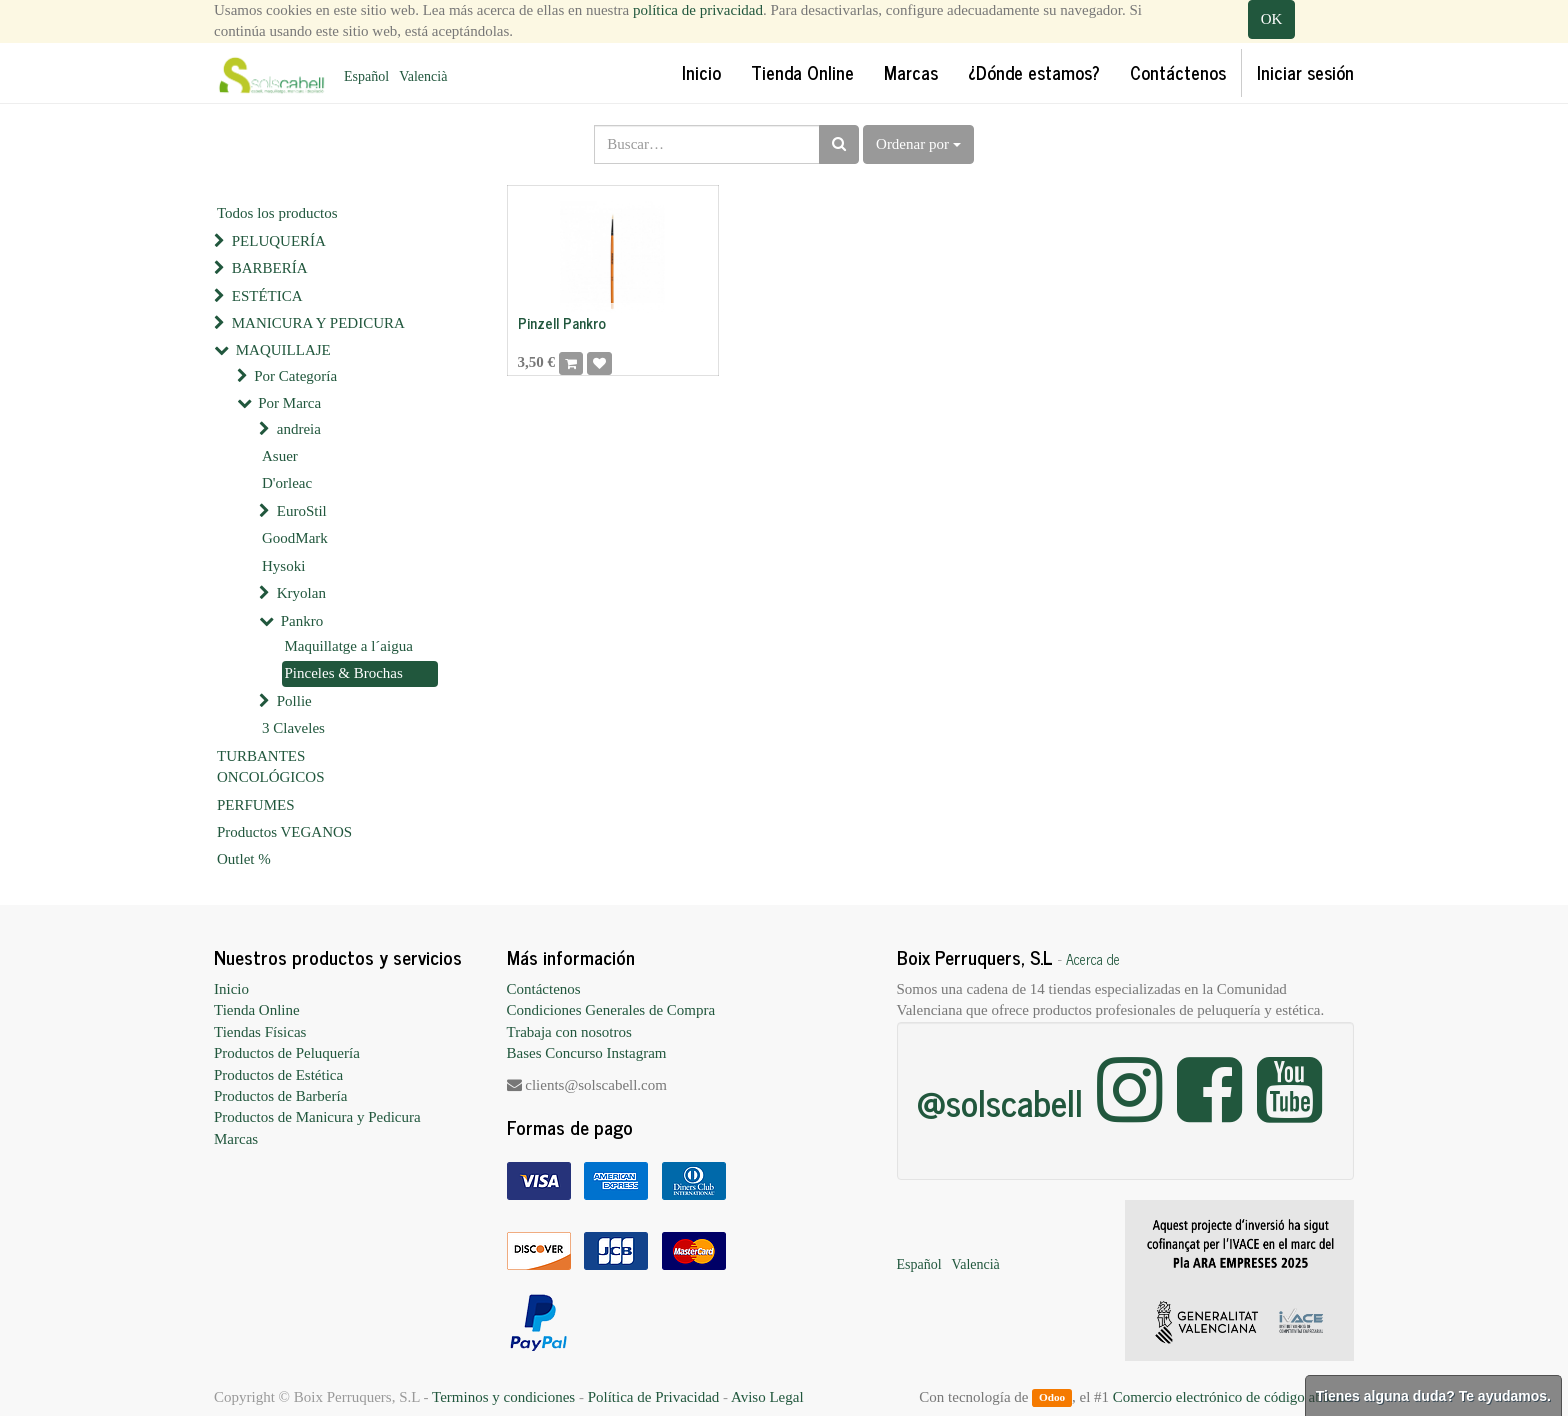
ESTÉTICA (267, 296)
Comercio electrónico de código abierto (1231, 1397)
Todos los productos (277, 213)
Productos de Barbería (280, 1096)
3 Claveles (293, 728)
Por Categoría (295, 376)
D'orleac (287, 483)
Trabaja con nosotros (569, 1032)
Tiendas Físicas (260, 1032)
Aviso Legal (767, 1397)
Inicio (231, 989)
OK (1272, 19)
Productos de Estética (278, 1075)
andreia (299, 429)
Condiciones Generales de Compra (611, 1010)
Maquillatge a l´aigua (349, 646)
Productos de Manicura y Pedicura (317, 1117)
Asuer (280, 456)
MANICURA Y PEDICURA (318, 323)
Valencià (423, 76)
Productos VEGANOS (284, 832)
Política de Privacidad (654, 1397)
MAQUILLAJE (283, 350)
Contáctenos (544, 989)
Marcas (236, 1139)
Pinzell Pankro (562, 322)
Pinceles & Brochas (344, 673)
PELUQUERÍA (279, 241)
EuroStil (302, 511)
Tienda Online (257, 1010)
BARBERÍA (270, 268)
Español (366, 76)
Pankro (302, 621)
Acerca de (1093, 959)
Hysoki (283, 566)
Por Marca (289, 403)
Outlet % (244, 859)
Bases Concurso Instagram (587, 1053)
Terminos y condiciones (503, 1397)
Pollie (294, 701)
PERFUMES (256, 805)
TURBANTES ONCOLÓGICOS (271, 766)
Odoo (1052, 1398)
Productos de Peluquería (287, 1053)
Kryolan (301, 593)
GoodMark (295, 538)
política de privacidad (698, 10)
